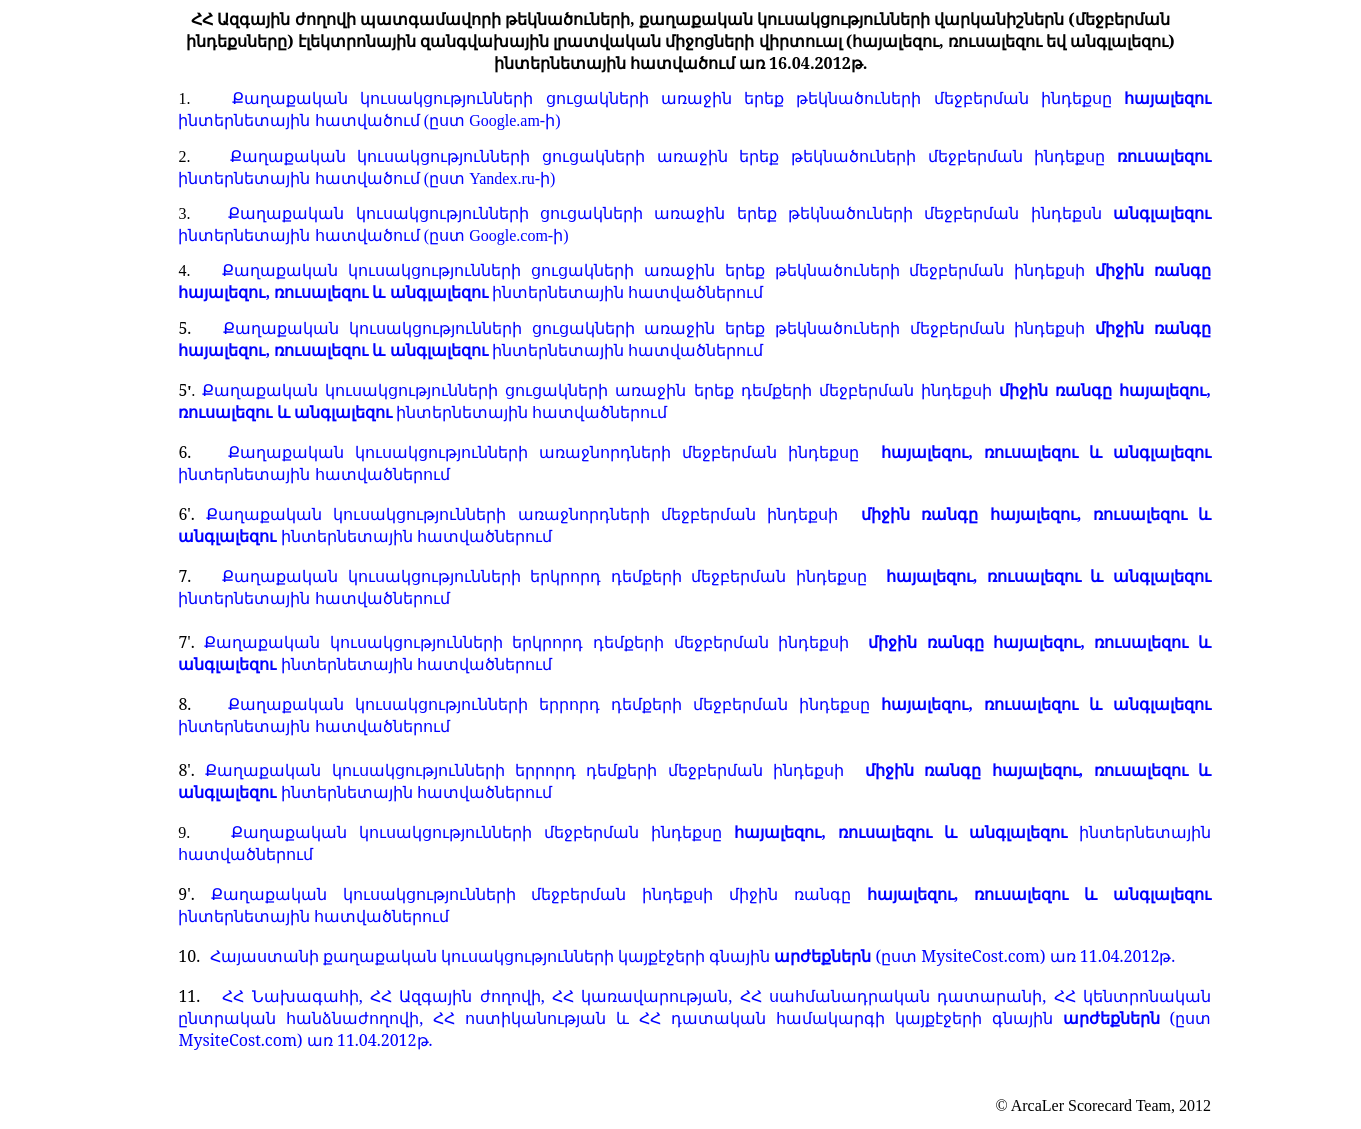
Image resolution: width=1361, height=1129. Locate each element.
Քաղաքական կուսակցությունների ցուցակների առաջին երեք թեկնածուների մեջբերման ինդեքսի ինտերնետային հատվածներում (694, 281)
